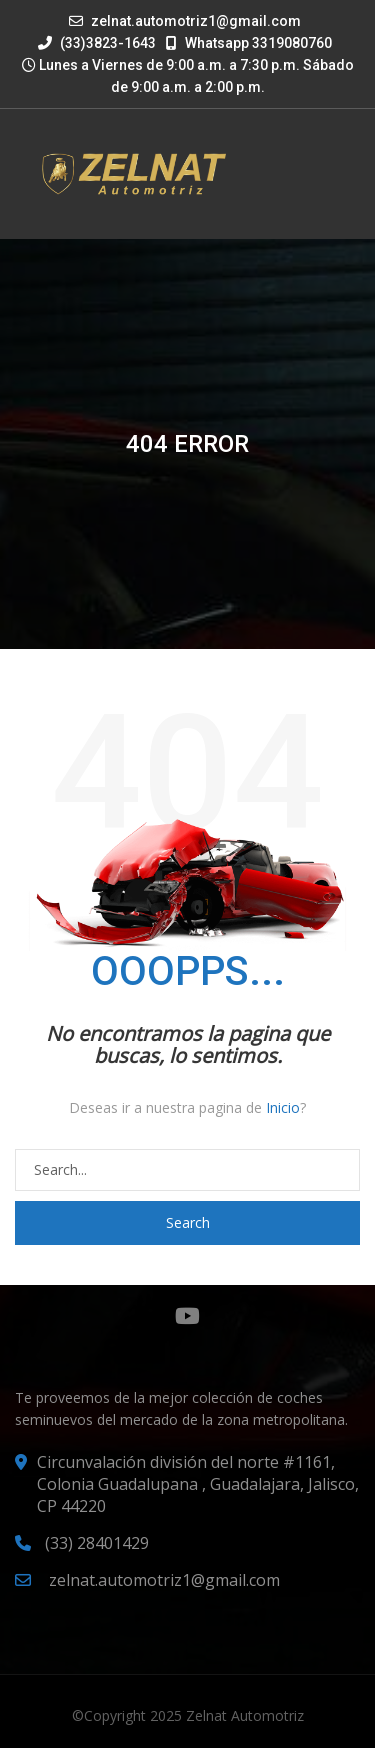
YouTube (187, 1316)
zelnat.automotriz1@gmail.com (196, 21)
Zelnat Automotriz (245, 1715)
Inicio (283, 1107)
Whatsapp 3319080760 (249, 43)
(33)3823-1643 (97, 43)
